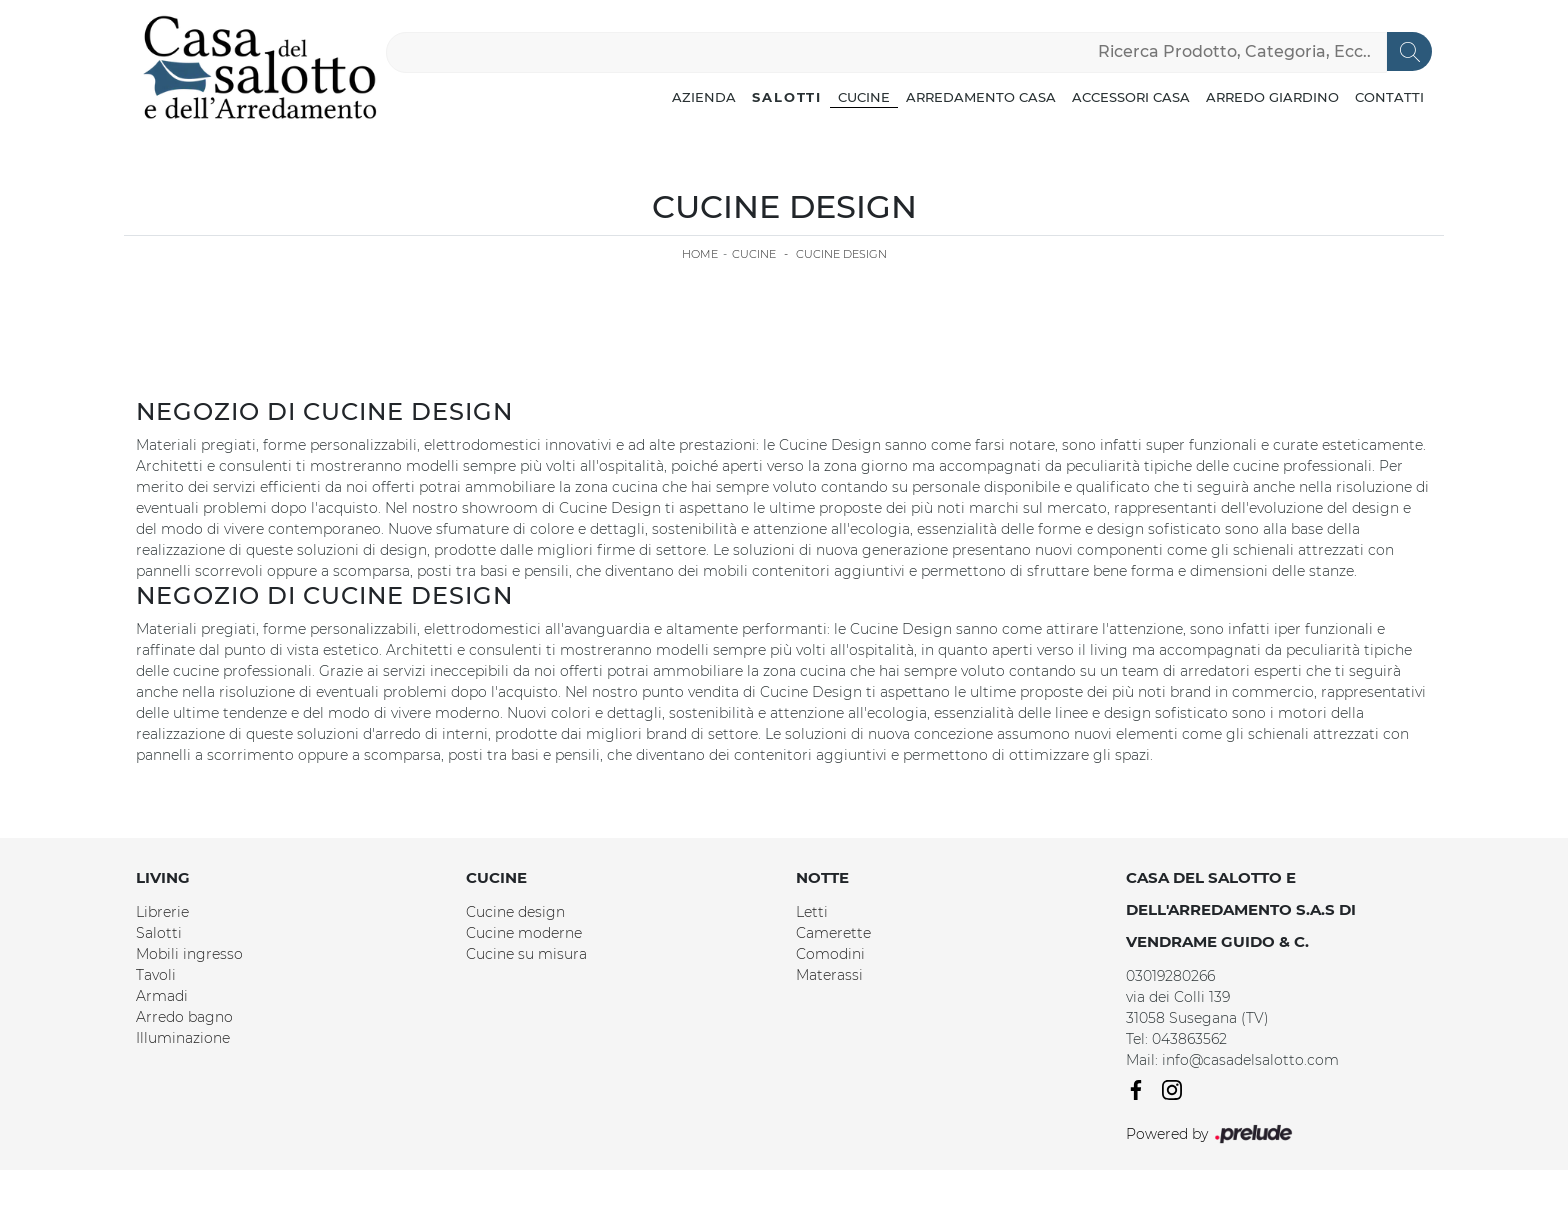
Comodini (830, 954)
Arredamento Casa (981, 97)
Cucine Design (841, 254)
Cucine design (515, 912)
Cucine (864, 97)
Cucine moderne (524, 933)
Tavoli (156, 975)
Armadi (162, 996)
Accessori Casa (1131, 97)
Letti (812, 912)
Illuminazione (183, 1038)
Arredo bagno (184, 1017)
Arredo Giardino (1272, 97)
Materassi (829, 975)
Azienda (704, 97)
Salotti (787, 97)
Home (700, 254)
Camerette (833, 933)
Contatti (1389, 97)
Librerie (162, 912)
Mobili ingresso (189, 954)
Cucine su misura (526, 954)
